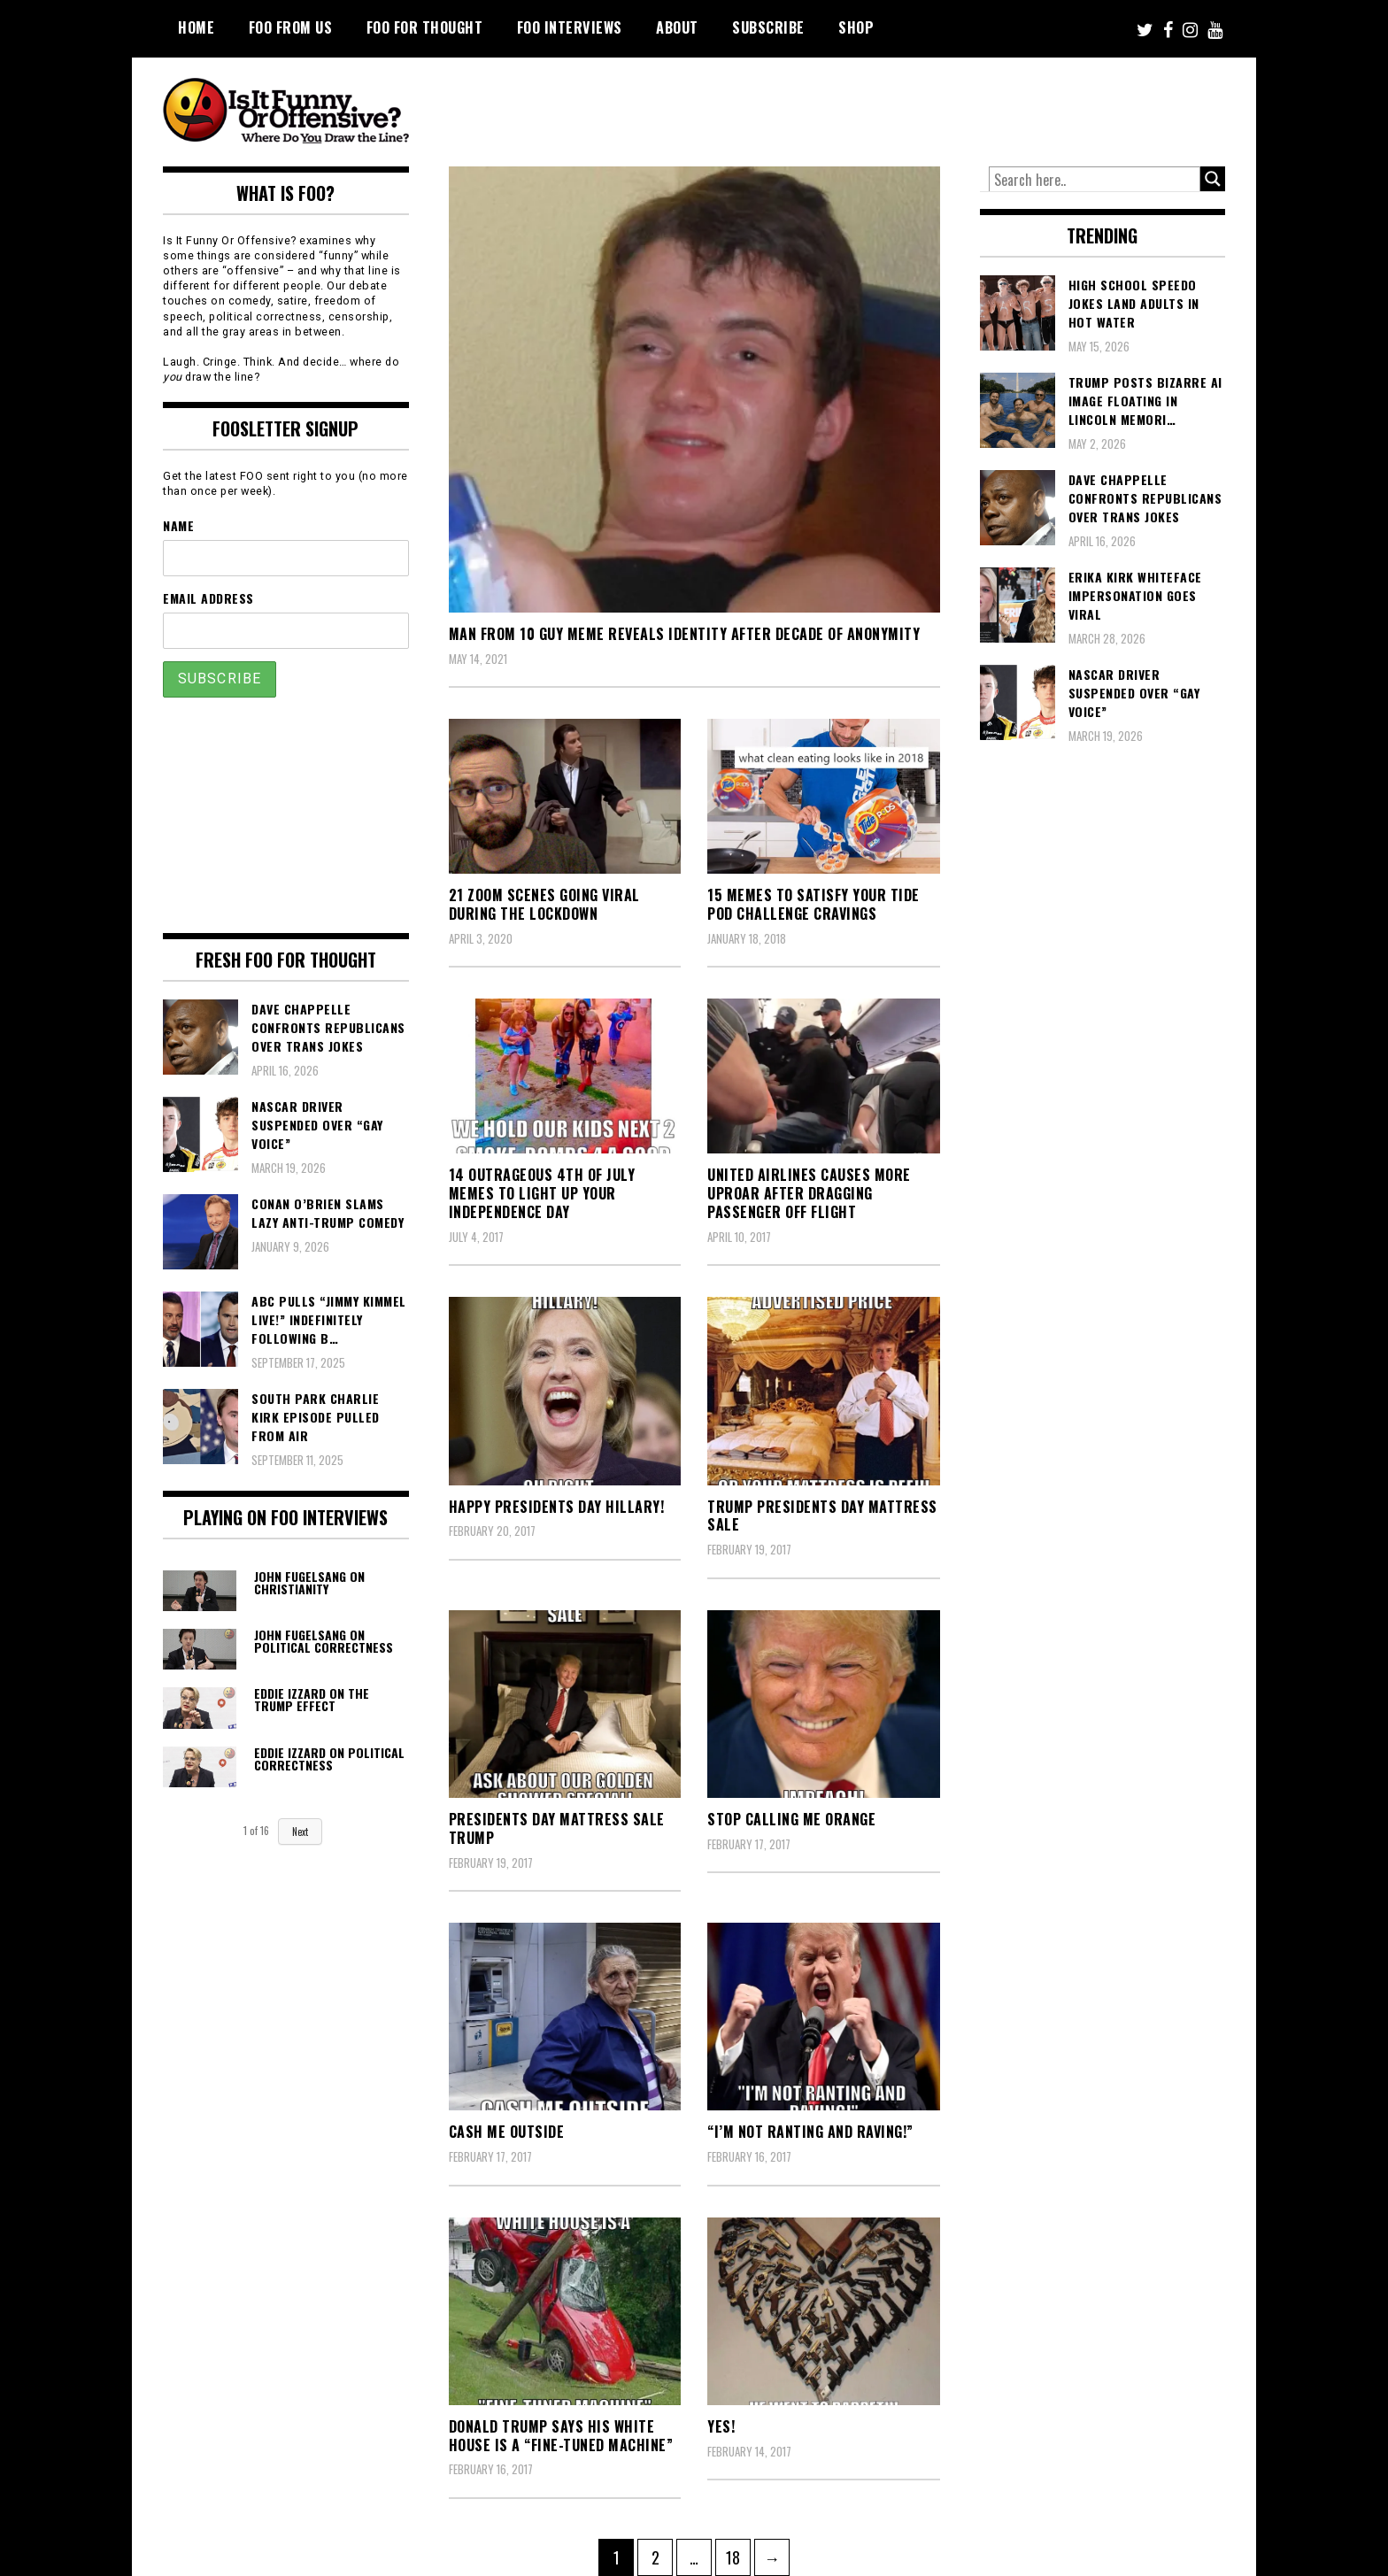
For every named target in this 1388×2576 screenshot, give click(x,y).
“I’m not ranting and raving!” (810, 2131)
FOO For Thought (424, 27)
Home (196, 27)
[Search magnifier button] (1212, 178)
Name (178, 525)
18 (738, 2554)
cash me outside (507, 2131)
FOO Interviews (569, 27)
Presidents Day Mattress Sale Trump (557, 1828)
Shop (856, 27)
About (677, 27)
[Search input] (1095, 179)
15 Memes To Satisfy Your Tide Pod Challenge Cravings (813, 904)
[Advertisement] (894, 106)
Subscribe (768, 27)
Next (300, 1831)
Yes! (721, 2426)
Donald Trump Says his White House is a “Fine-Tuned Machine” (561, 2436)
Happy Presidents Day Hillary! (557, 1506)
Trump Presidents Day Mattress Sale (822, 1516)
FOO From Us (291, 27)
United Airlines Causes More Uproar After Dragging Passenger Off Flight (809, 1193)
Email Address (208, 598)
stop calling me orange (791, 1819)
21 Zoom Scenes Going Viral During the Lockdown (544, 904)
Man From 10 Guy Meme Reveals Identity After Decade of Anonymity (685, 633)
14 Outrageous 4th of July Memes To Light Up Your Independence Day (542, 1193)
